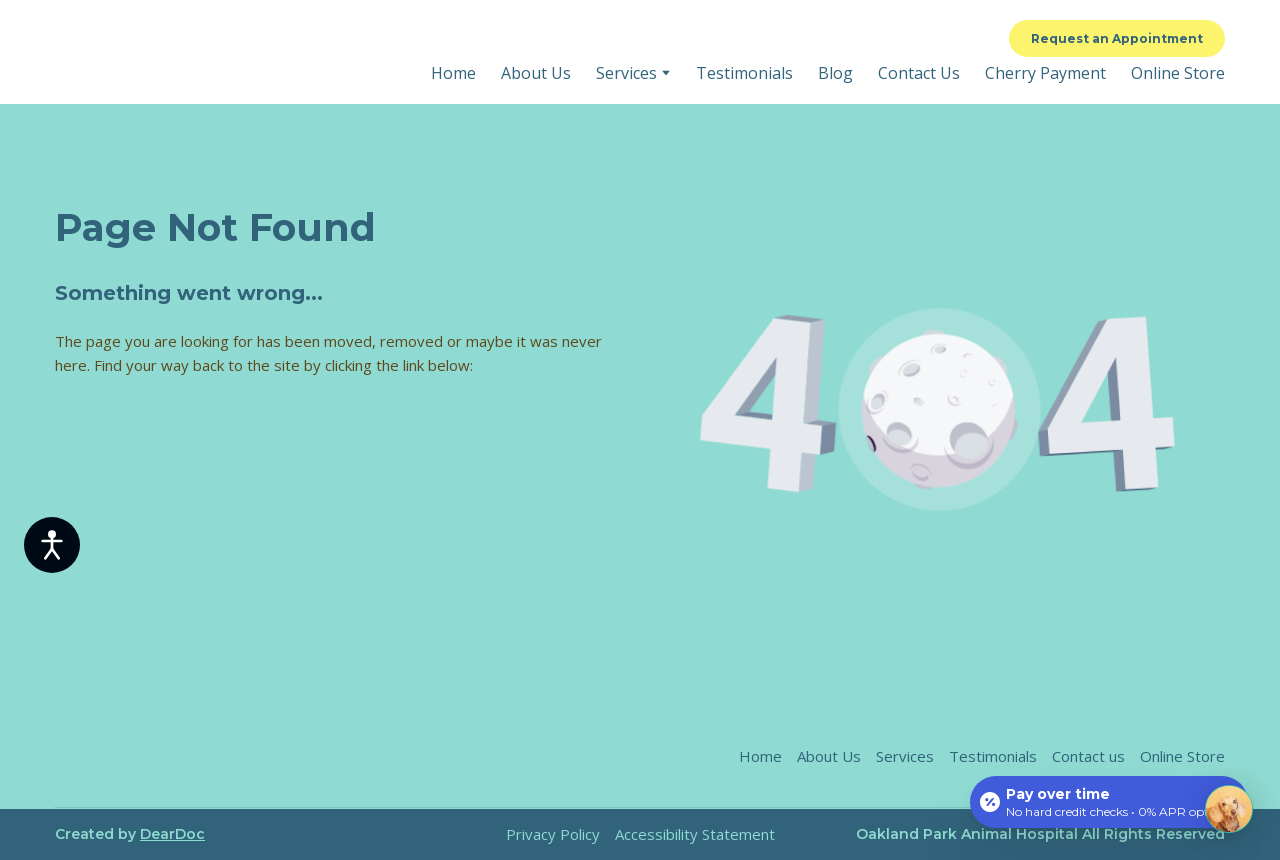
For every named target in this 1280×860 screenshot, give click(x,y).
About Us (536, 73)
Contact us (1088, 756)
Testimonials (744, 73)
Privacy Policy (553, 834)
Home (453, 73)
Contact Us (919, 73)
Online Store (1178, 73)
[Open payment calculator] (1109, 802)
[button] (1117, 38)
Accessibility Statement (695, 834)
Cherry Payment (1045, 73)
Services (626, 73)
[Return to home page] (206, 52)
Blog (835, 73)
